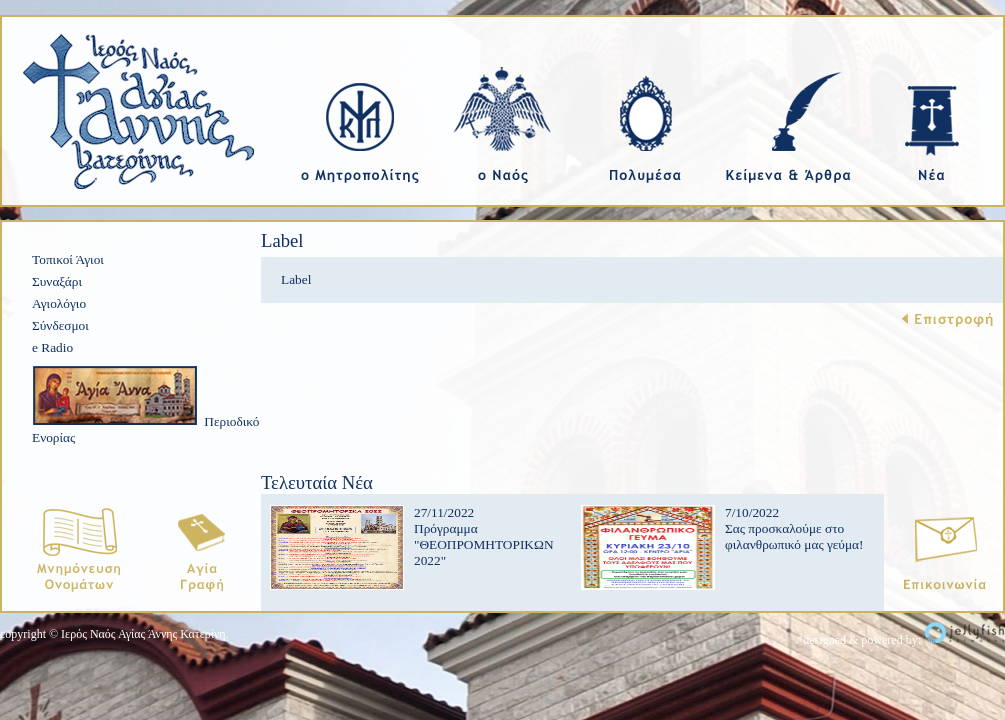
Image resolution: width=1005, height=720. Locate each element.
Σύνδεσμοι (60, 325)
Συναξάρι (57, 281)
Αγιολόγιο (59, 303)
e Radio (52, 347)
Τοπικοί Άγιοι (68, 259)
